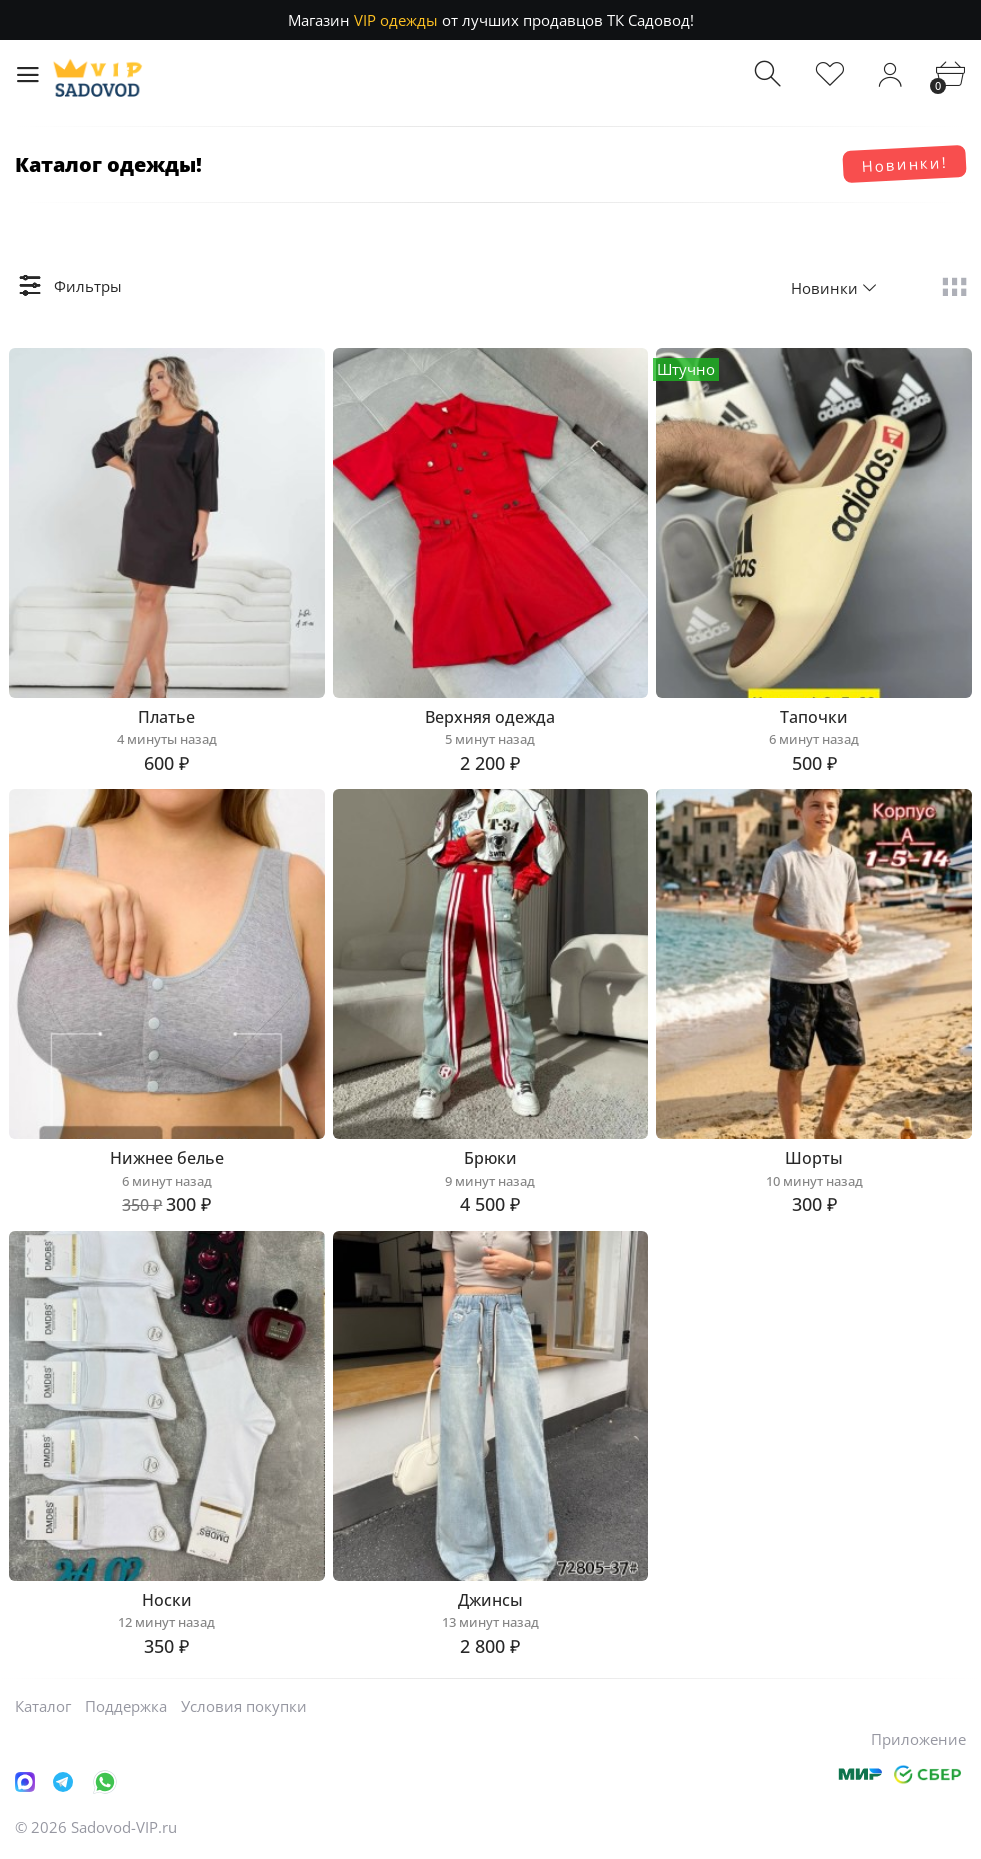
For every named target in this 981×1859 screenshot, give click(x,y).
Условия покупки (244, 1706)
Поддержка (126, 1706)
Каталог (43, 1706)
